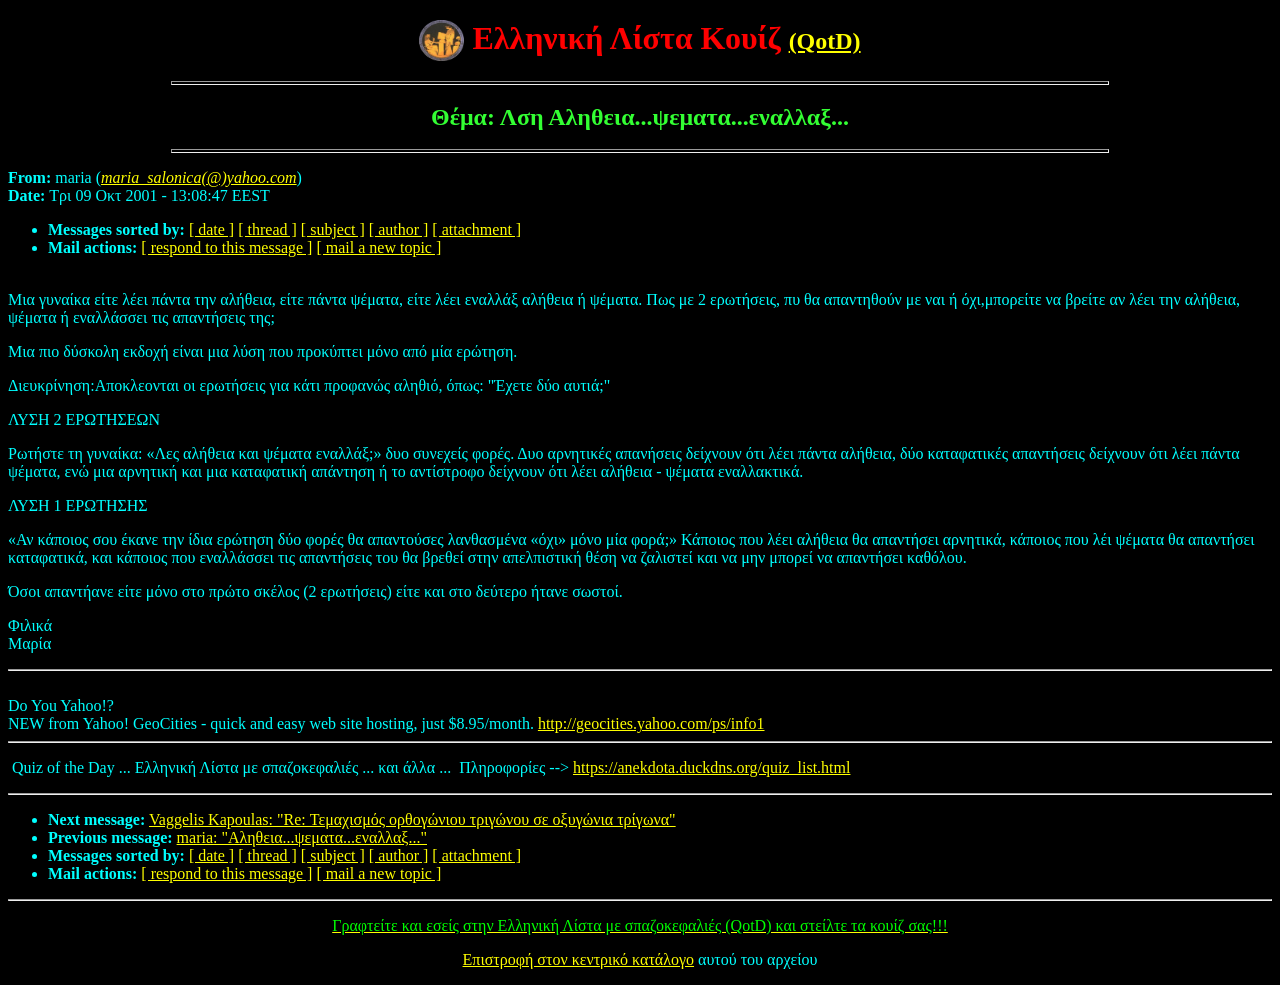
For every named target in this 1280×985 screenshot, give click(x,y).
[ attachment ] (476, 229)
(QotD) (825, 41)
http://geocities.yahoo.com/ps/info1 (651, 723)
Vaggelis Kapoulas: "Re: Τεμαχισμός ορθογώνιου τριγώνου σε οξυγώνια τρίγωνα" (412, 819)
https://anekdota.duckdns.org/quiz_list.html (711, 767)
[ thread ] (267, 229)
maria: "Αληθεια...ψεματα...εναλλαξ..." (302, 837)
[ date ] (211, 229)
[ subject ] (333, 229)
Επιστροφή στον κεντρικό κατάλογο (578, 959)
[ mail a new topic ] (378, 247)
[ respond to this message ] (226, 247)
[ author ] (399, 229)
